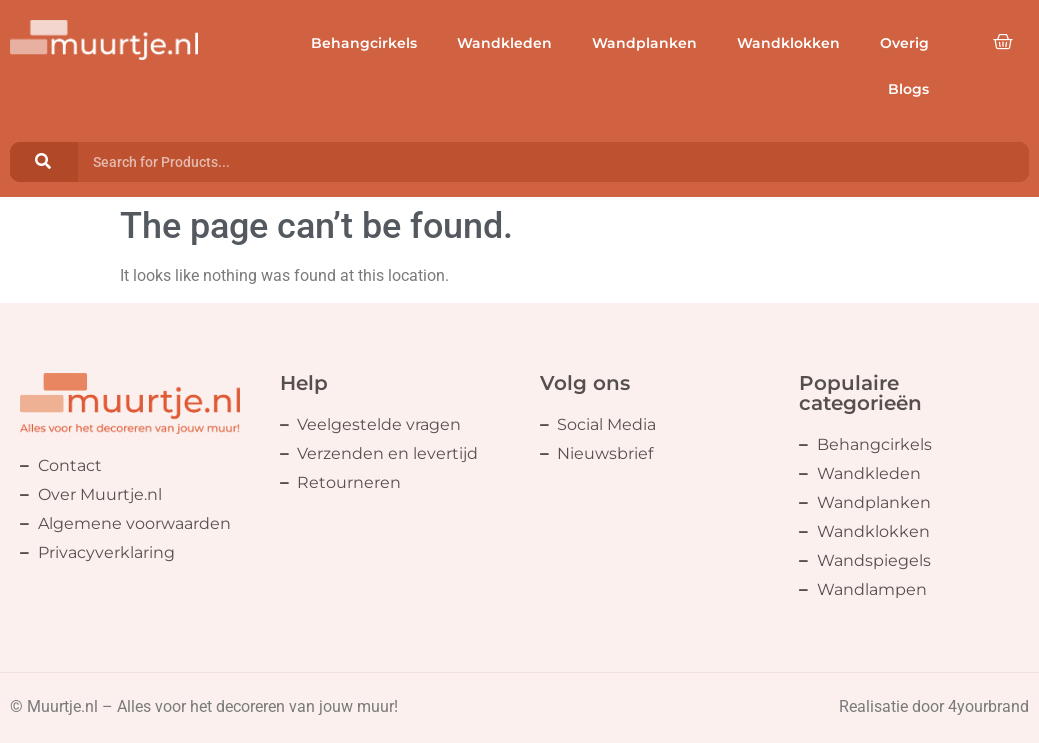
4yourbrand (988, 706)
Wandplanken (644, 43)
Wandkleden (504, 43)
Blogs (908, 89)
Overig (904, 43)
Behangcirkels (364, 43)
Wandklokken (788, 43)
